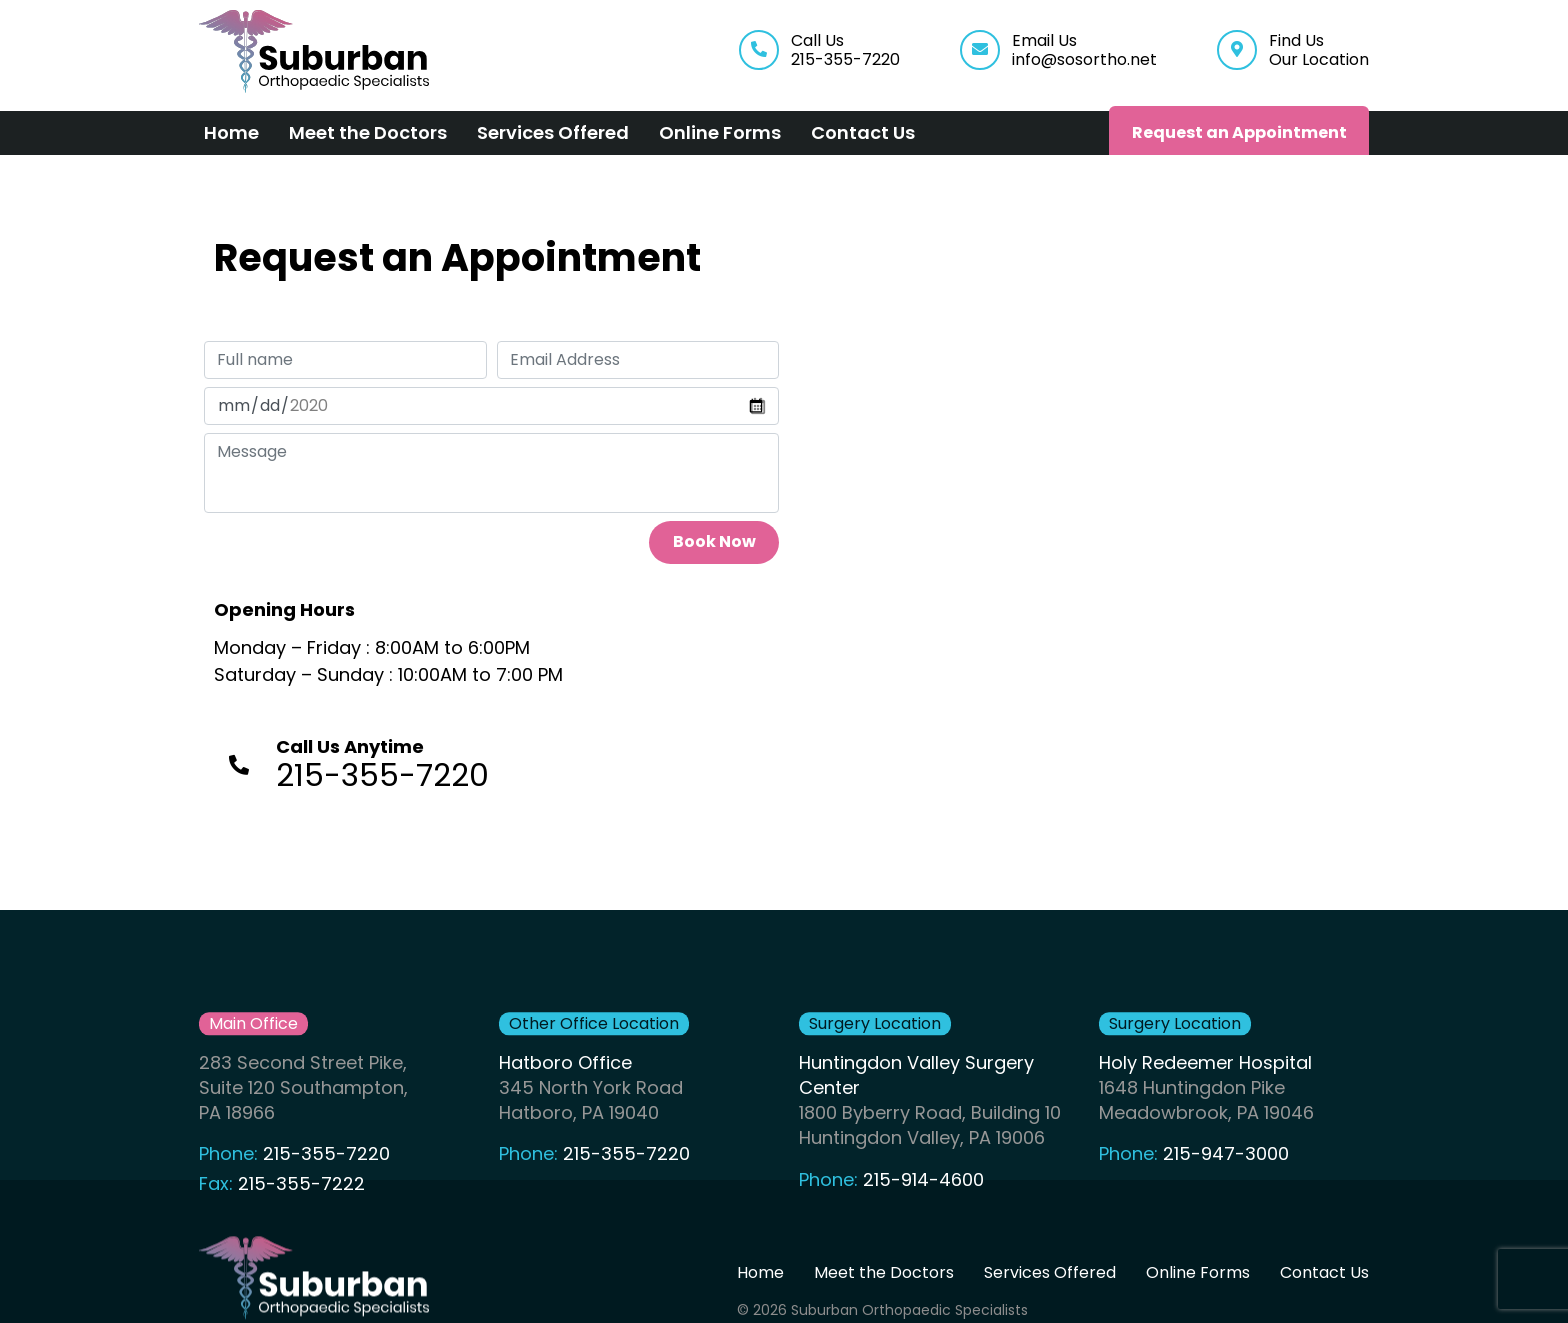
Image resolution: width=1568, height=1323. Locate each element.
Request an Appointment (1239, 132)
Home (231, 132)
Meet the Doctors (368, 132)
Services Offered (553, 132)
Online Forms (720, 132)
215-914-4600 (923, 1217)
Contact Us (863, 132)
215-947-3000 (1226, 1192)
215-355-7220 (326, 1192)
